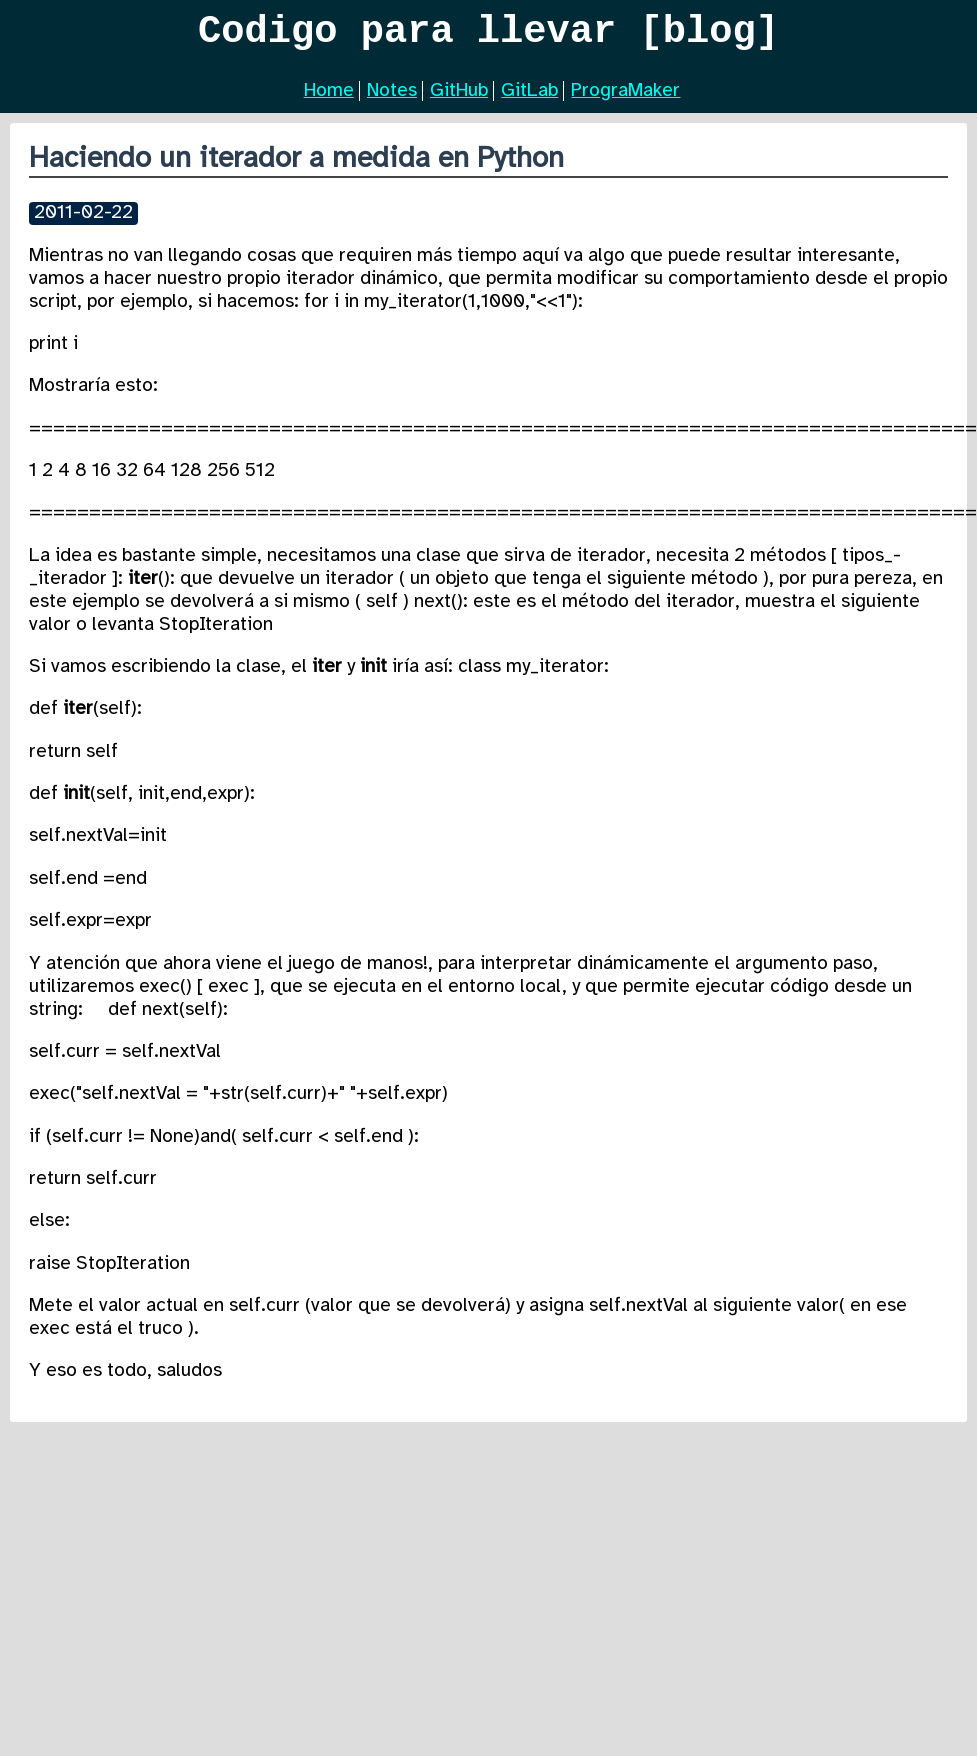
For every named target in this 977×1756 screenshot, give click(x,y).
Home (329, 99)
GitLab (529, 99)
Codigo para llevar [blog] (488, 36)
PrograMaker (625, 99)
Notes (392, 99)
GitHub (459, 99)
